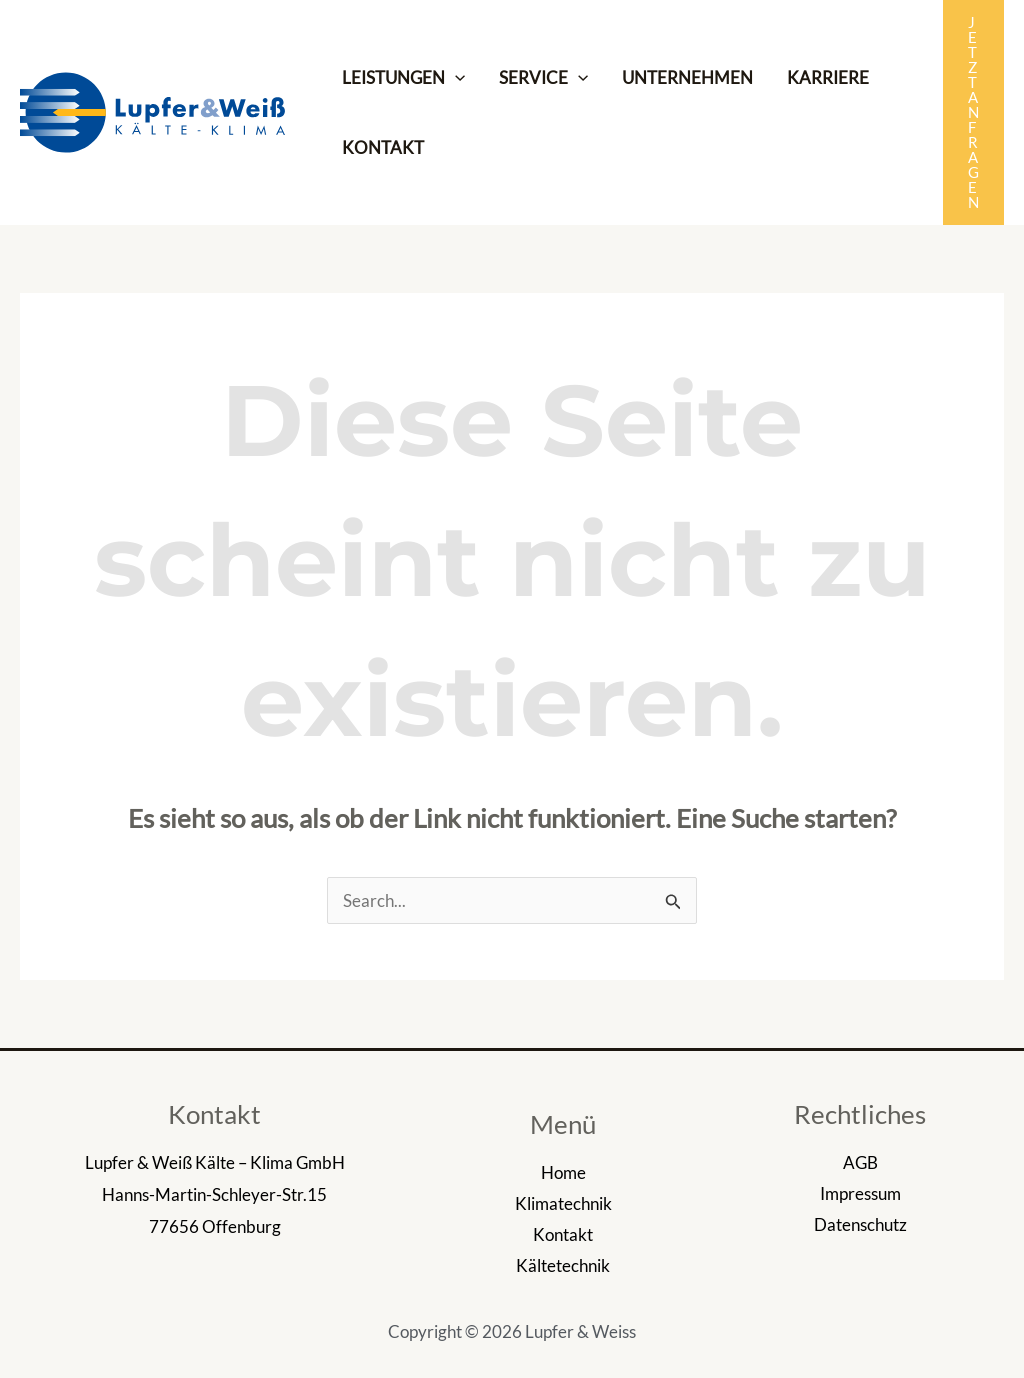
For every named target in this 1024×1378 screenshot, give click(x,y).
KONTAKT (383, 147)
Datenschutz (860, 1224)
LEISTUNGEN (403, 78)
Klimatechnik (563, 1203)
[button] (973, 112)
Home (563, 1172)
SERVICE (543, 78)
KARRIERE (828, 77)
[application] (455, 78)
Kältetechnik (563, 1265)
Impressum (860, 1193)
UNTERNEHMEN (687, 77)
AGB (860, 1162)
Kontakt (563, 1234)
